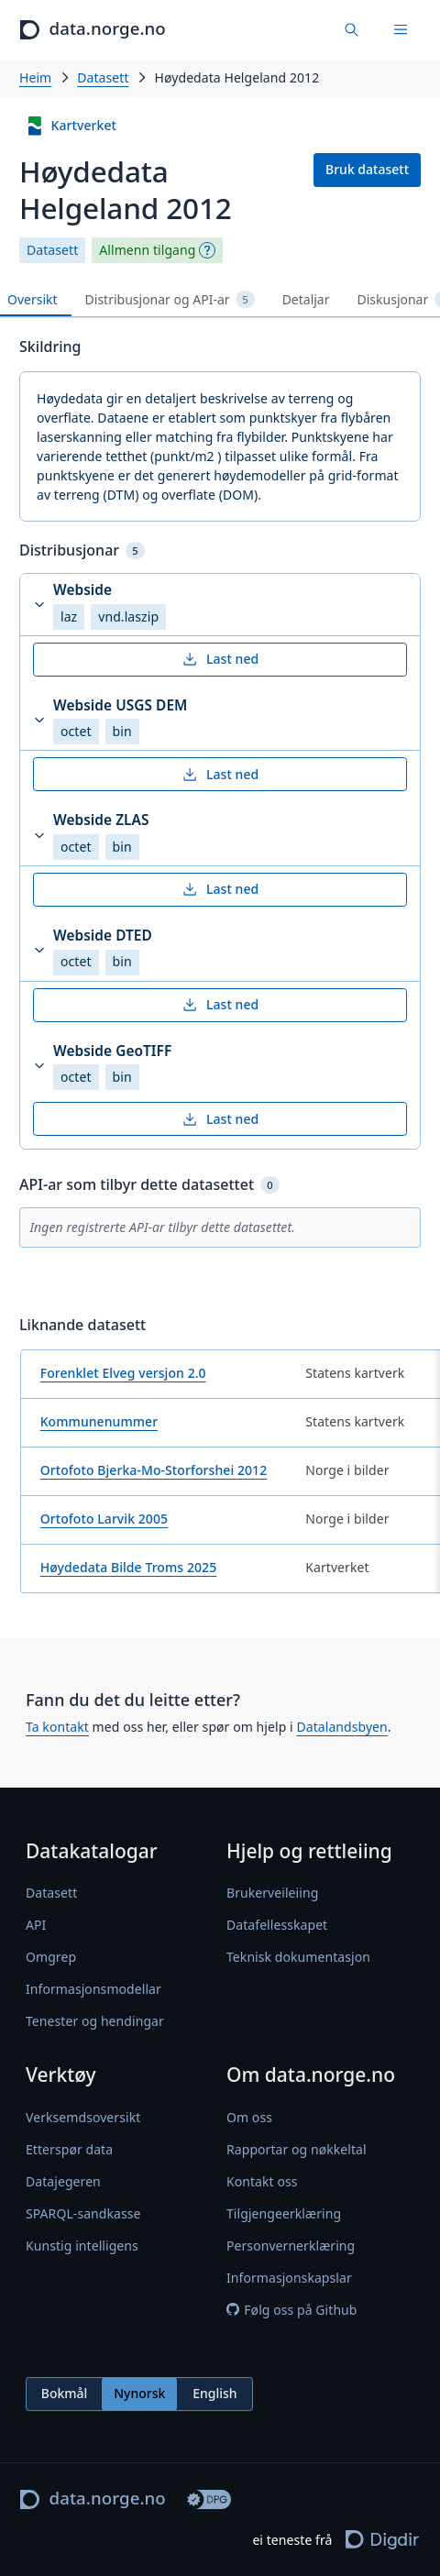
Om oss (249, 2117)
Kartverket (71, 126)
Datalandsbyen (341, 1726)
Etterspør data (69, 2149)
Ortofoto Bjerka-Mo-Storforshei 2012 (154, 1470)
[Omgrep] (207, 250)
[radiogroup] (139, 2394)
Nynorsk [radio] (139, 2393)
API (36, 1924)
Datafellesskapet (276, 1924)
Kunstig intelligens (82, 2245)
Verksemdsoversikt (83, 2117)
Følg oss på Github (292, 2309)
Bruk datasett (367, 169)
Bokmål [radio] (64, 2393)
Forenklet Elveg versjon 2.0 (123, 1373)
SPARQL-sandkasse (83, 2213)
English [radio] (214, 2393)
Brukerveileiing (272, 1892)
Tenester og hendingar (95, 2021)
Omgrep (51, 1956)
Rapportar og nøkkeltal (296, 2149)
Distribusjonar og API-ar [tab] (170, 300)
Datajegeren (63, 2181)
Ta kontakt (57, 1726)
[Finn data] (352, 30)
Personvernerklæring (290, 2245)
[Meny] (400, 30)
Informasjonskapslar (289, 2277)
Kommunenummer (99, 1421)
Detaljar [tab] (306, 299)
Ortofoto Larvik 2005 (104, 1518)
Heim (35, 77)
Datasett (102, 77)
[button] (220, 604)
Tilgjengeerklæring (283, 2213)
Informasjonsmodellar (93, 1989)
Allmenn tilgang (147, 250)
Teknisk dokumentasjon (298, 1956)
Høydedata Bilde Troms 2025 (128, 1567)
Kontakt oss (262, 2181)
